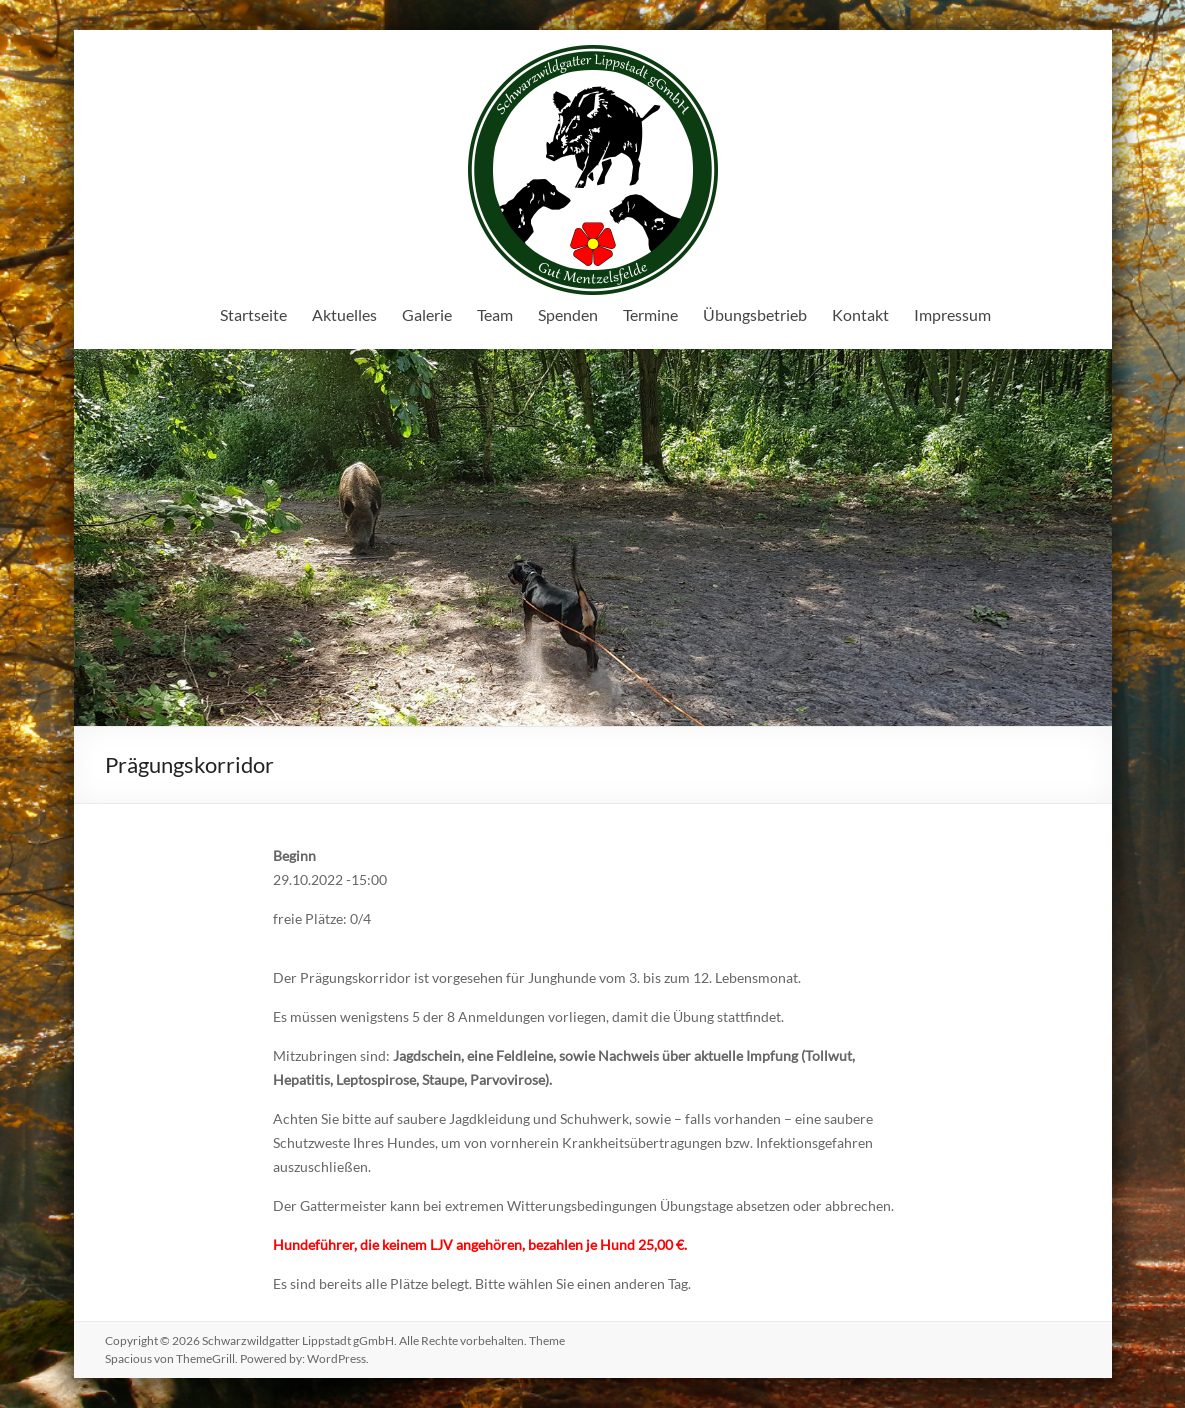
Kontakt (860, 314)
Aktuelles (344, 314)
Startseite (253, 314)
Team (495, 314)
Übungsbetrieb (755, 314)
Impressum (952, 314)
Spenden (568, 314)
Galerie (427, 314)
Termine (650, 314)
